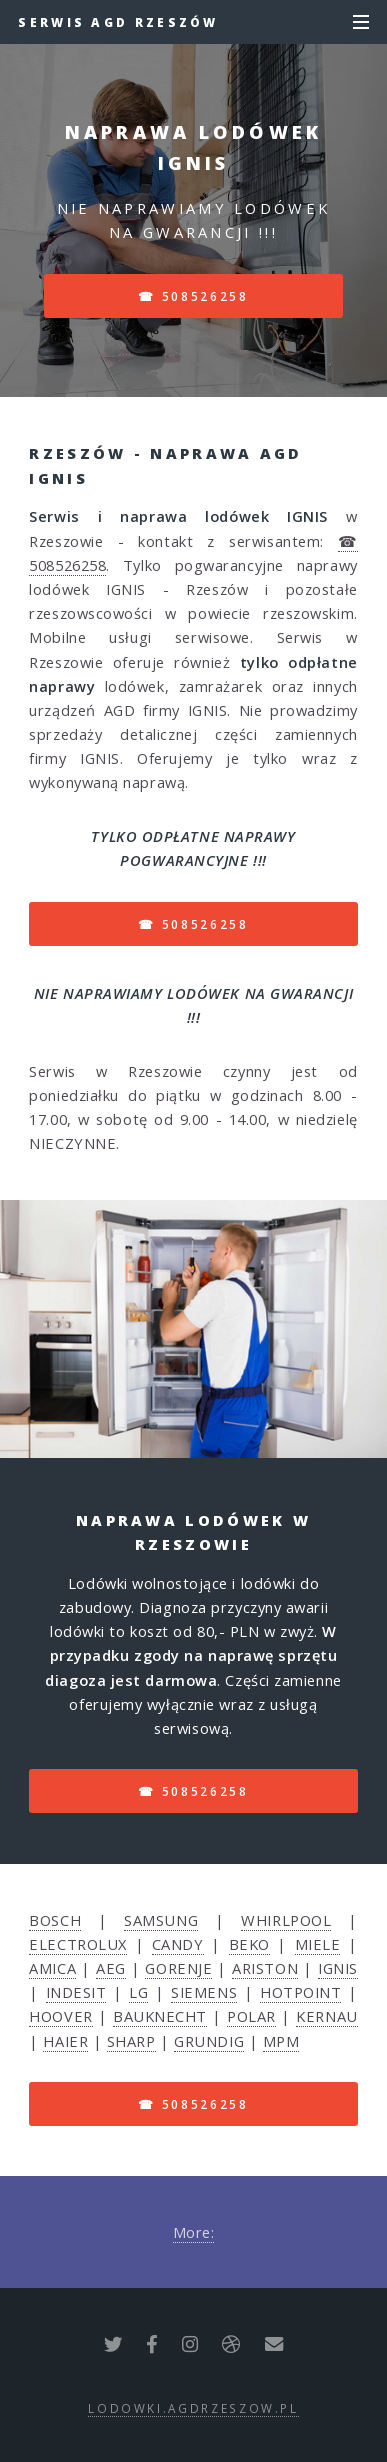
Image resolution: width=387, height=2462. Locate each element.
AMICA (52, 1968)
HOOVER (60, 2016)
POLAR (251, 2016)
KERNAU (326, 2016)
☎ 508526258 (193, 296)
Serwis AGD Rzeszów (118, 22)
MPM (281, 2041)
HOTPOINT (300, 1992)
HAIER (65, 2041)
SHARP (131, 2041)
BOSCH (55, 1920)
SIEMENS (204, 1992)
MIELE (318, 1944)
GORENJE (178, 1968)
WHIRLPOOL (286, 1920)
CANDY (178, 1944)
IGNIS (338, 1968)
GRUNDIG (209, 2041)
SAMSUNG (161, 1920)
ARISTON (265, 1968)
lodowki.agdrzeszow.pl (193, 2408)
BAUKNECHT (160, 2016)
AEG (111, 1968)
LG (138, 1992)
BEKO (249, 1944)
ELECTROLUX (78, 1944)
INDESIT (76, 1992)
